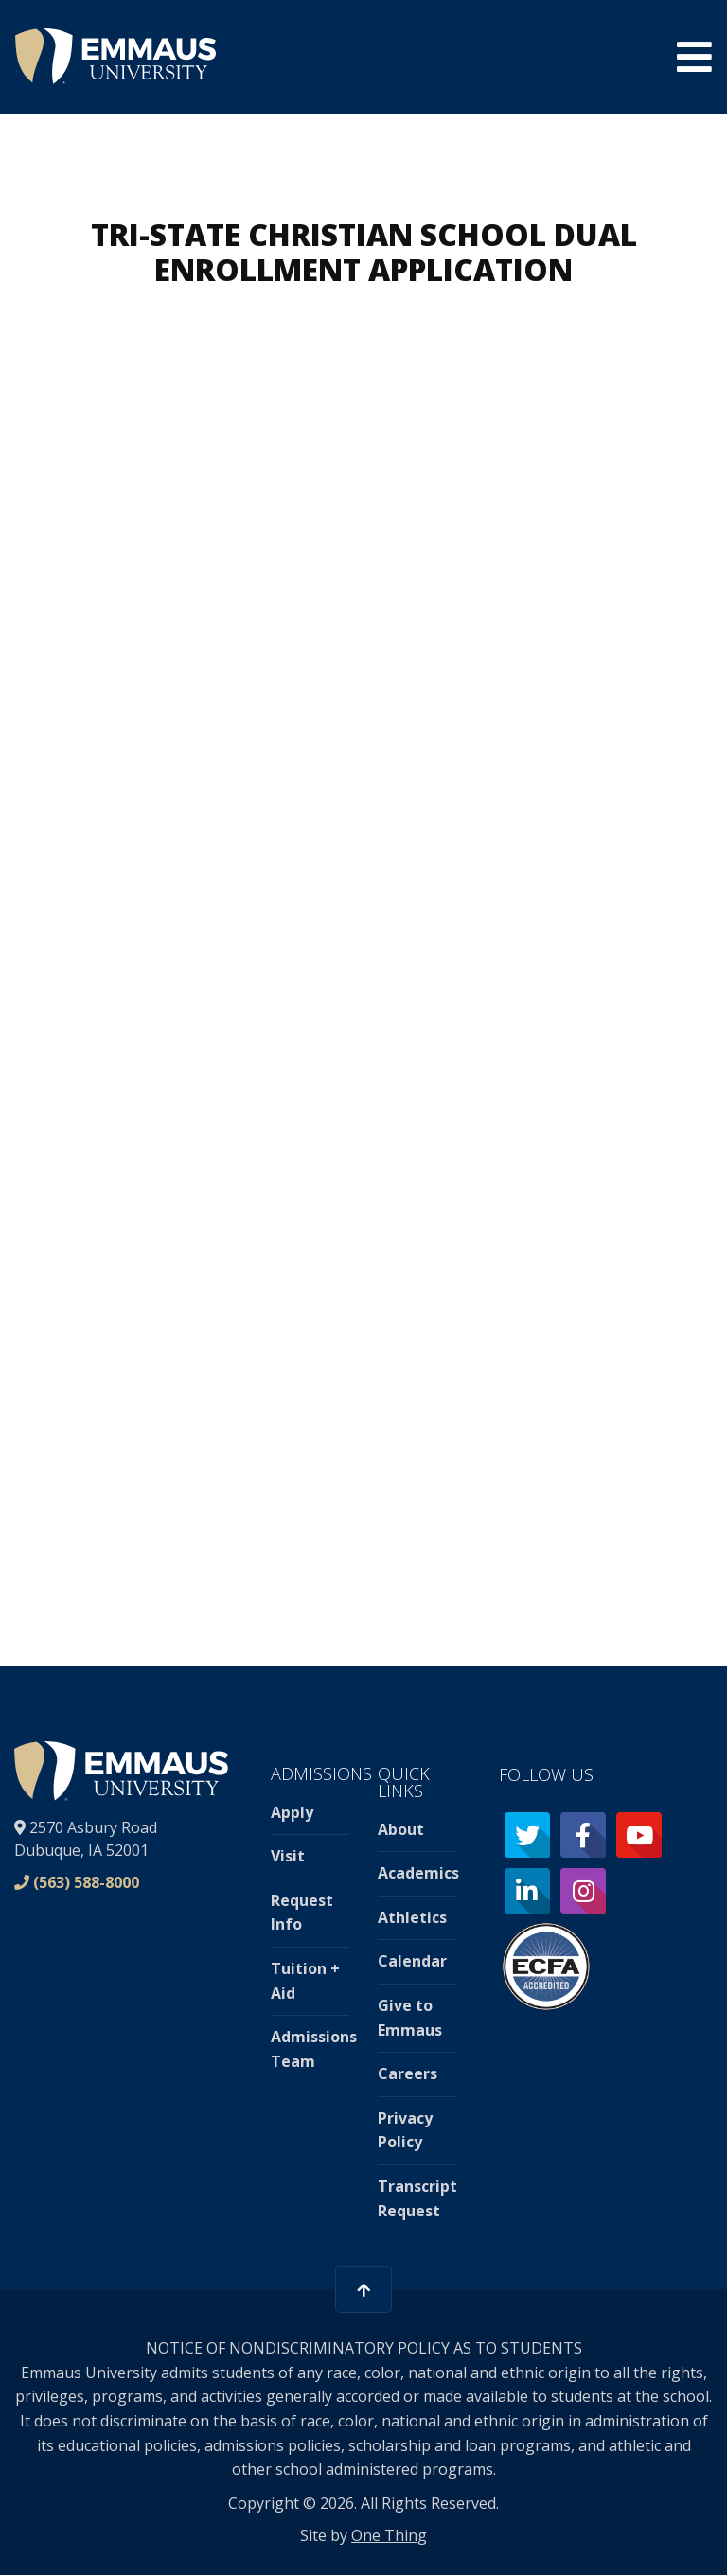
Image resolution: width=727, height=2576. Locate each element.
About (401, 1829)
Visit (288, 1855)
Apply (292, 1812)
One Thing (389, 2535)
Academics (418, 1872)
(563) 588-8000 (86, 1882)
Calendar (412, 1960)
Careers (407, 2073)
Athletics (412, 1917)
